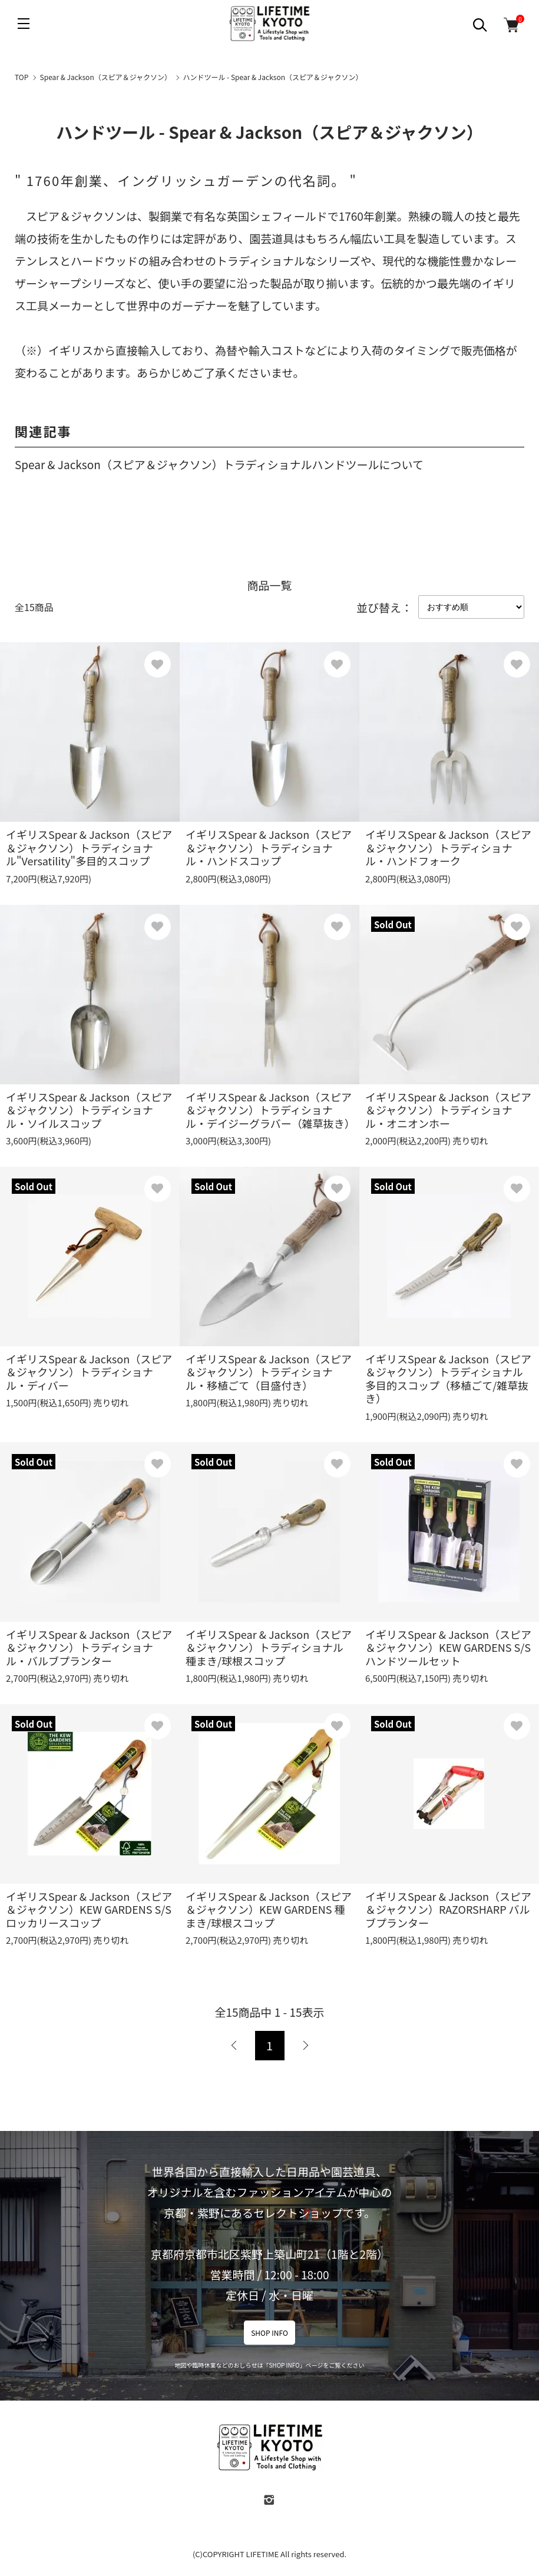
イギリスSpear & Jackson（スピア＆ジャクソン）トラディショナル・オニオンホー (448, 1110)
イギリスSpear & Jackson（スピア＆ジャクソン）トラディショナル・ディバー (89, 1372)
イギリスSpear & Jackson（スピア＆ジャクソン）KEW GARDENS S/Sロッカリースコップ (89, 1909)
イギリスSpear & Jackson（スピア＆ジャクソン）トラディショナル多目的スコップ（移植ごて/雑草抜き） (448, 1378)
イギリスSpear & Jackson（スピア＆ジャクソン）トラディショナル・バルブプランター (89, 1647)
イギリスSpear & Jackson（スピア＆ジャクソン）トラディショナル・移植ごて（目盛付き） (269, 1372)
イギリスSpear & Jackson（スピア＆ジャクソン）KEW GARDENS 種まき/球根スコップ (269, 1909)
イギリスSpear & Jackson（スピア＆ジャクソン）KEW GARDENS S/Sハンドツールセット (448, 1647)
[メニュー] (23, 23)
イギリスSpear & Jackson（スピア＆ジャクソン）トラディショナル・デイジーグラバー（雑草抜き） (270, 1110)
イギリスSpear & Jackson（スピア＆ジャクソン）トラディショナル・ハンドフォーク (448, 847)
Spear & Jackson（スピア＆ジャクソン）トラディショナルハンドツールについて (219, 464)
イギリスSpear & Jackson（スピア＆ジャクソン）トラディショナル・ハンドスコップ (269, 847)
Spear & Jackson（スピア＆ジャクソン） (106, 77)
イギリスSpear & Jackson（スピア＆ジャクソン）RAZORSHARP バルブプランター (448, 1909)
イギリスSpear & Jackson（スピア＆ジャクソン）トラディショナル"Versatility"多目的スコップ (89, 847)
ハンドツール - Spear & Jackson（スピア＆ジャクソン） (272, 77)
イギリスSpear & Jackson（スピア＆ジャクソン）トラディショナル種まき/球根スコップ (269, 1647)
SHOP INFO (269, 2333)
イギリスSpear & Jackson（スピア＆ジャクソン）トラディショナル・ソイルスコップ (89, 1110)
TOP (21, 77)
